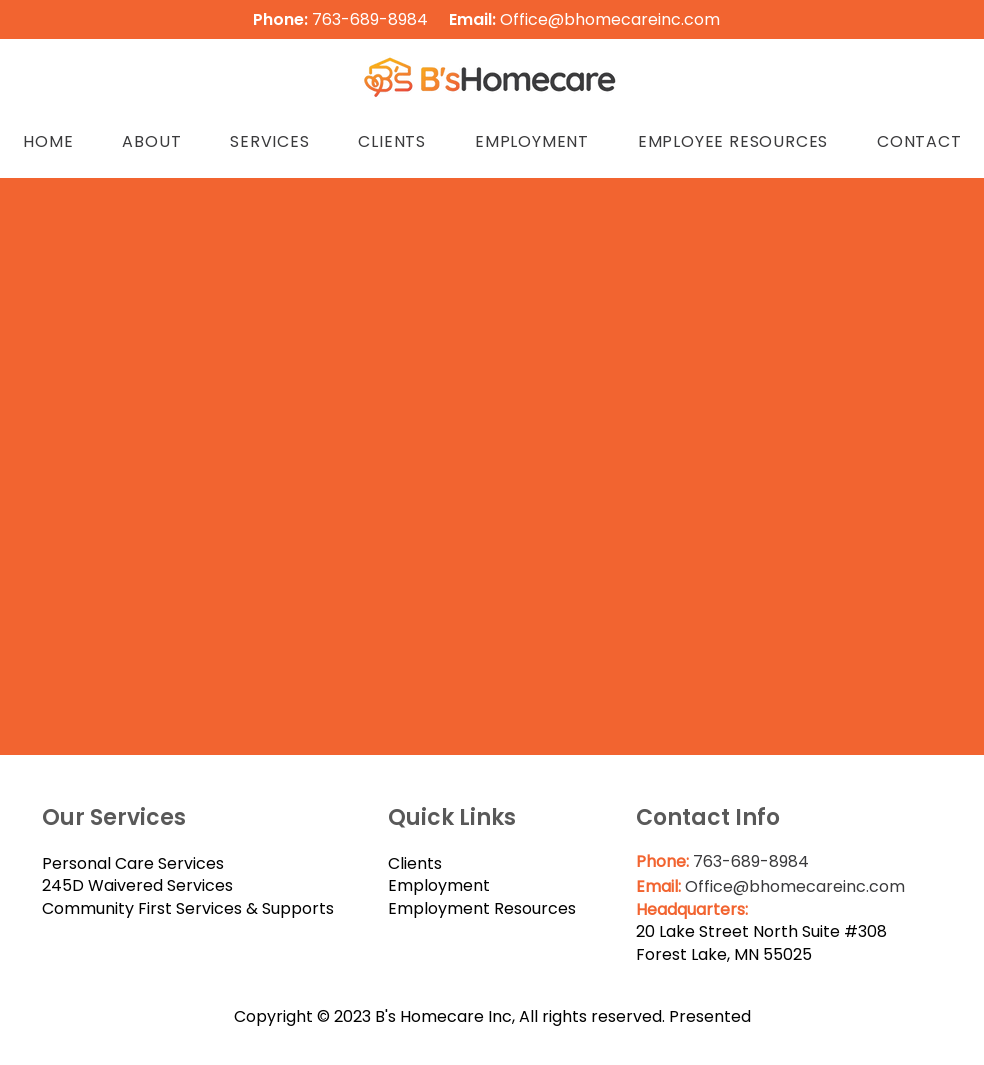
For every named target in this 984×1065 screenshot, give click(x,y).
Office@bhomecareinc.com (610, 19)
